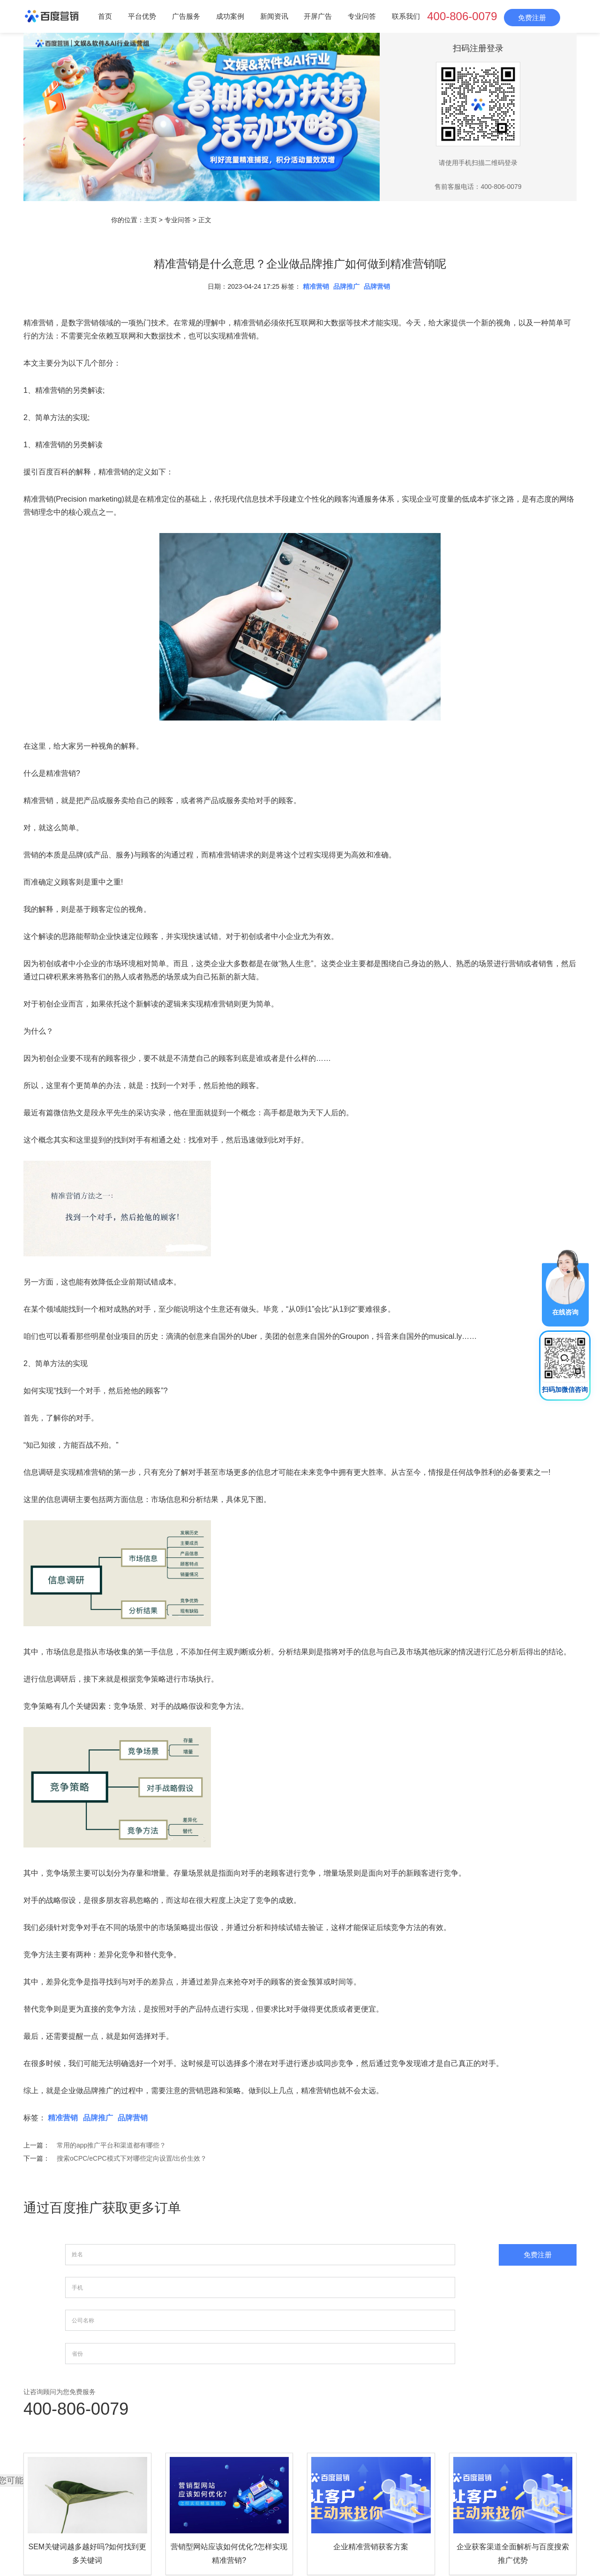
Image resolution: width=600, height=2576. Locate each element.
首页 (105, 16)
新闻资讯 (274, 16)
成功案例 (230, 16)
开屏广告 (318, 16)
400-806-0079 (462, 16)
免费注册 (532, 18)
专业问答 (362, 16)
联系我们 (406, 16)
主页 (150, 220)
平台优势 (142, 16)
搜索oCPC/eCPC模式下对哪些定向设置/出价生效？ (132, 2158)
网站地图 (439, 2513)
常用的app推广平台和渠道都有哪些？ (111, 2145)
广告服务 (186, 16)
